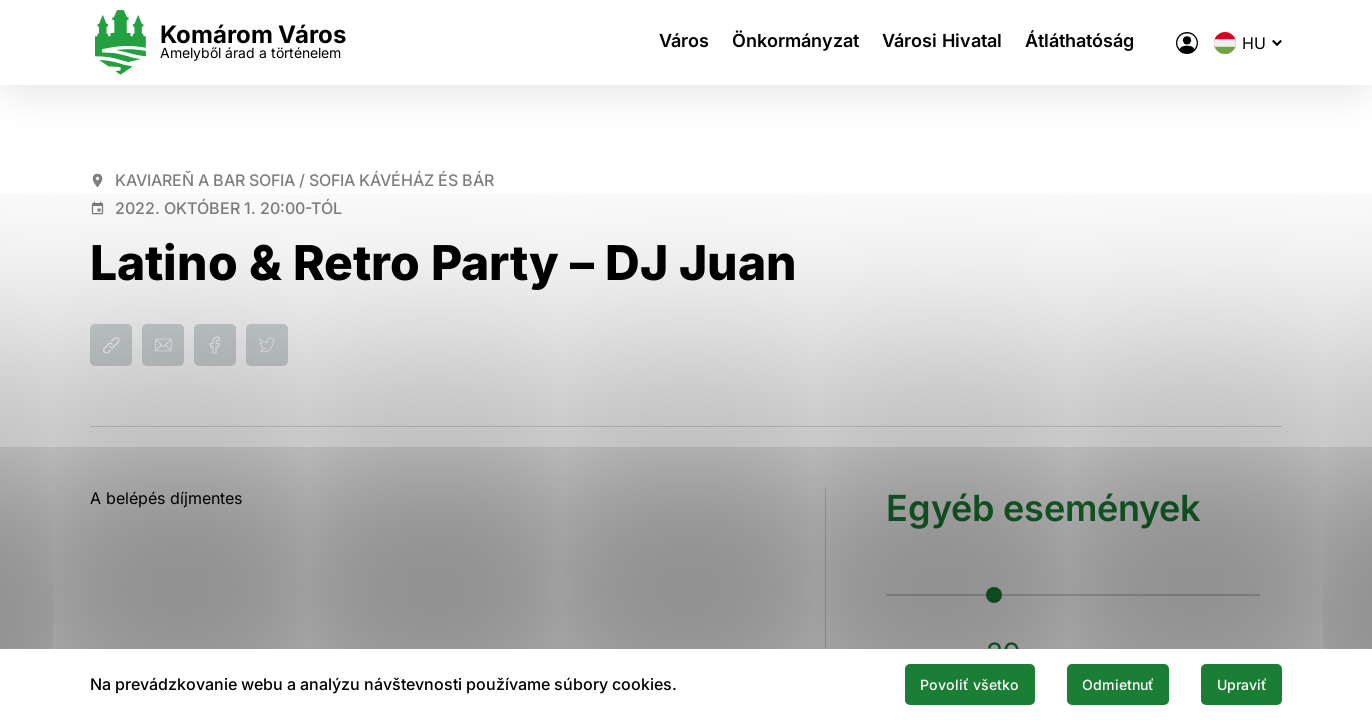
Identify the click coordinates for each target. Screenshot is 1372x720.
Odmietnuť (1094, 683)
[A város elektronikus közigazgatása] (1187, 43)
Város (675, 42)
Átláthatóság (1091, 42)
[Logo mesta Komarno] (218, 42)
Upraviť (1234, 683)
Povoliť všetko (928, 683)
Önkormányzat (793, 42)
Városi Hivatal (947, 42)
